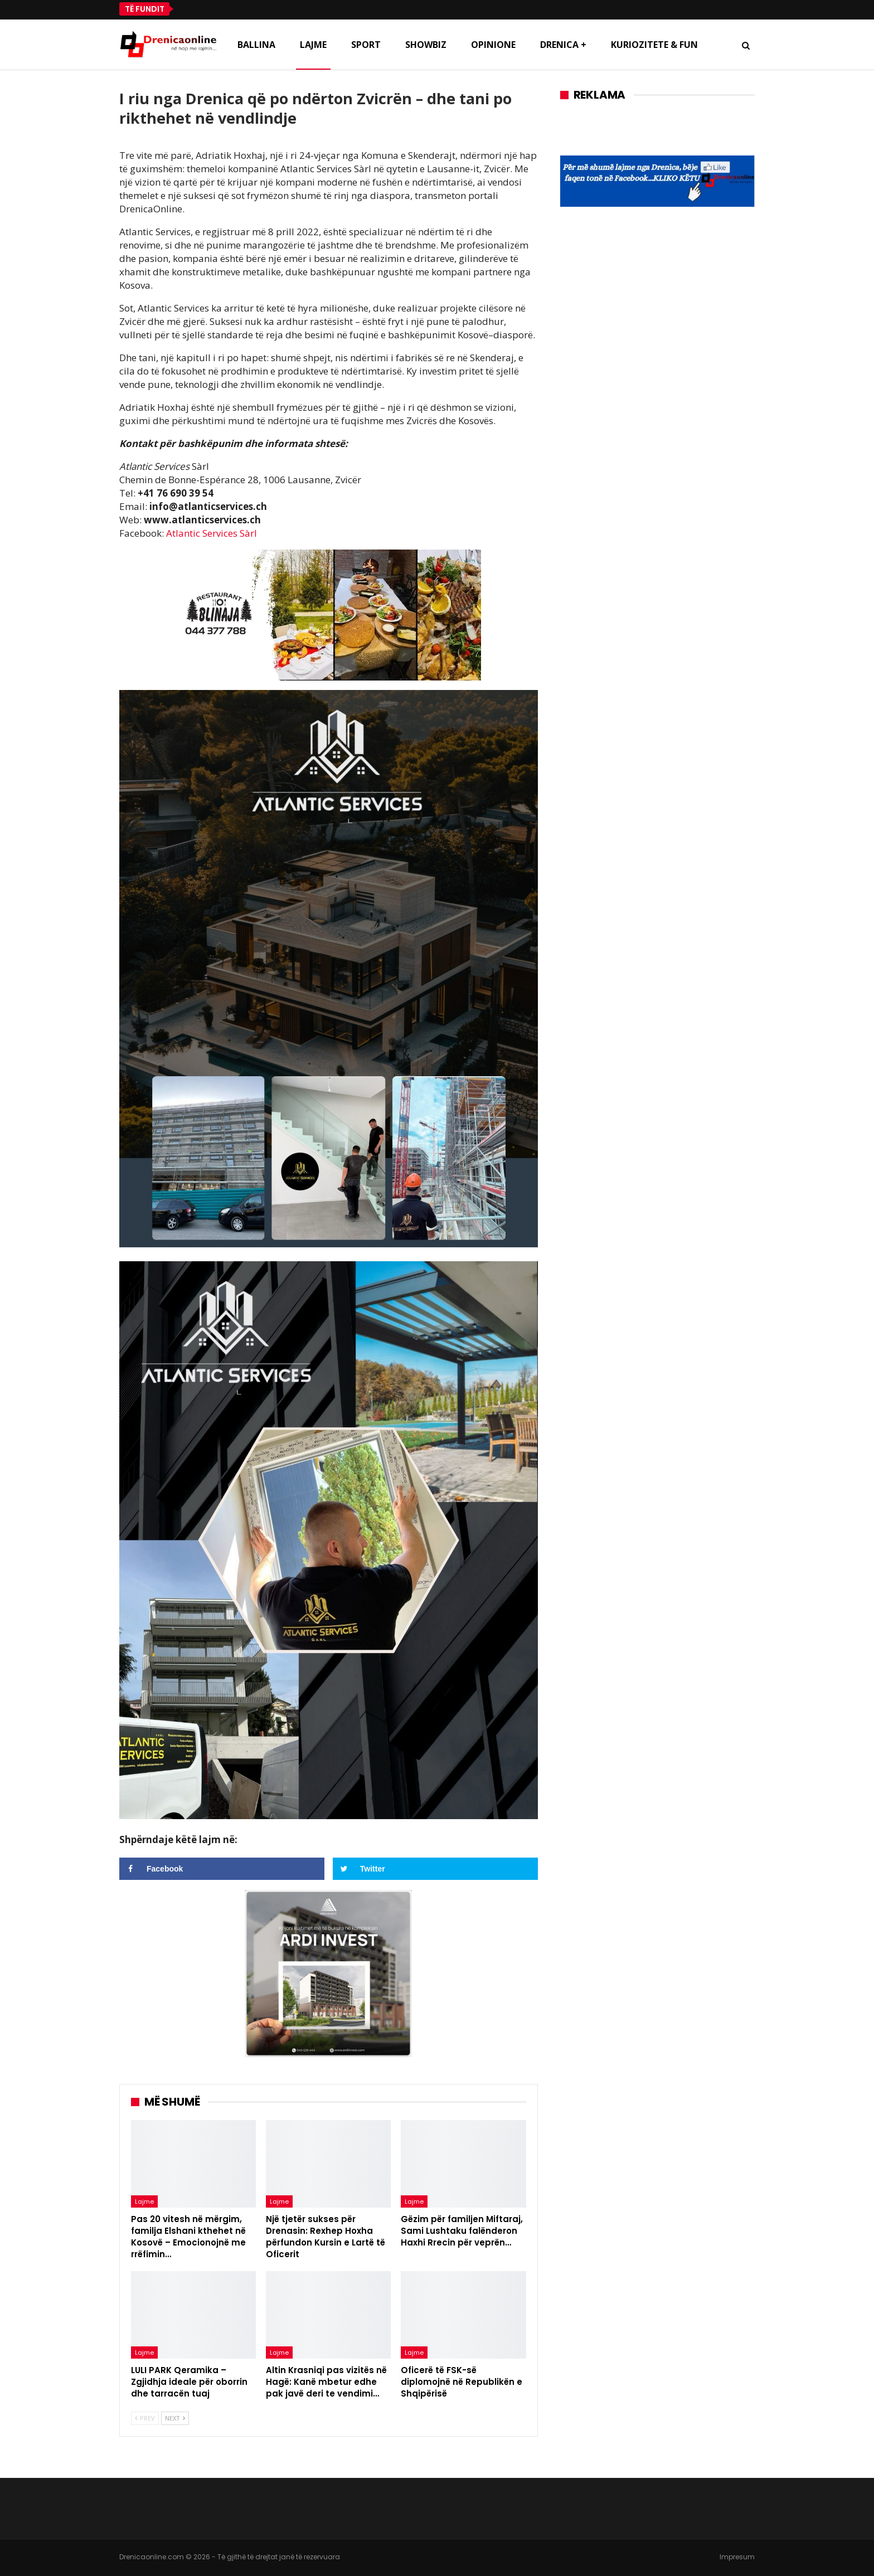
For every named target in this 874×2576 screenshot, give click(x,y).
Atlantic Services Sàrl (211, 533)
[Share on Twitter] (435, 1869)
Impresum (737, 2557)
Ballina (256, 44)
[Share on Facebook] (221, 1869)
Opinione (493, 44)
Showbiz (425, 44)
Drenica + (563, 44)
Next (175, 2418)
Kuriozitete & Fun (654, 44)
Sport (366, 44)
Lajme (313, 44)
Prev (145, 2418)
